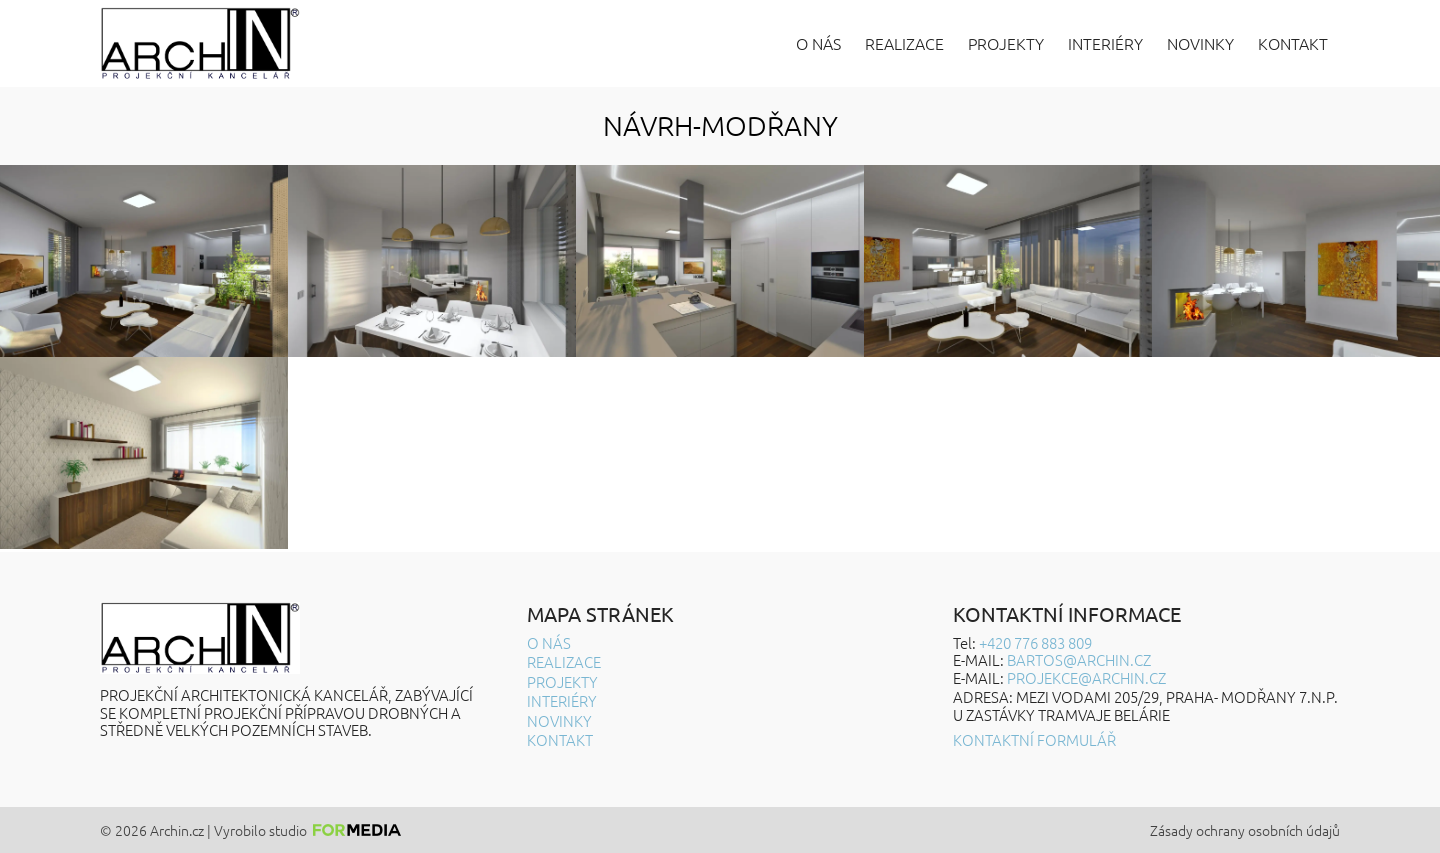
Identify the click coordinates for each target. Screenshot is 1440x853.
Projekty (1006, 43)
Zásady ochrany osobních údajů (1245, 830)
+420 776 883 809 (1035, 642)
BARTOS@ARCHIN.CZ (1079, 659)
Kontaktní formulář (1034, 739)
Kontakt (1293, 43)
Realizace (904, 43)
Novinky (1200, 43)
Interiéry (1105, 43)
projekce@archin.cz (1086, 677)
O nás (818, 43)
